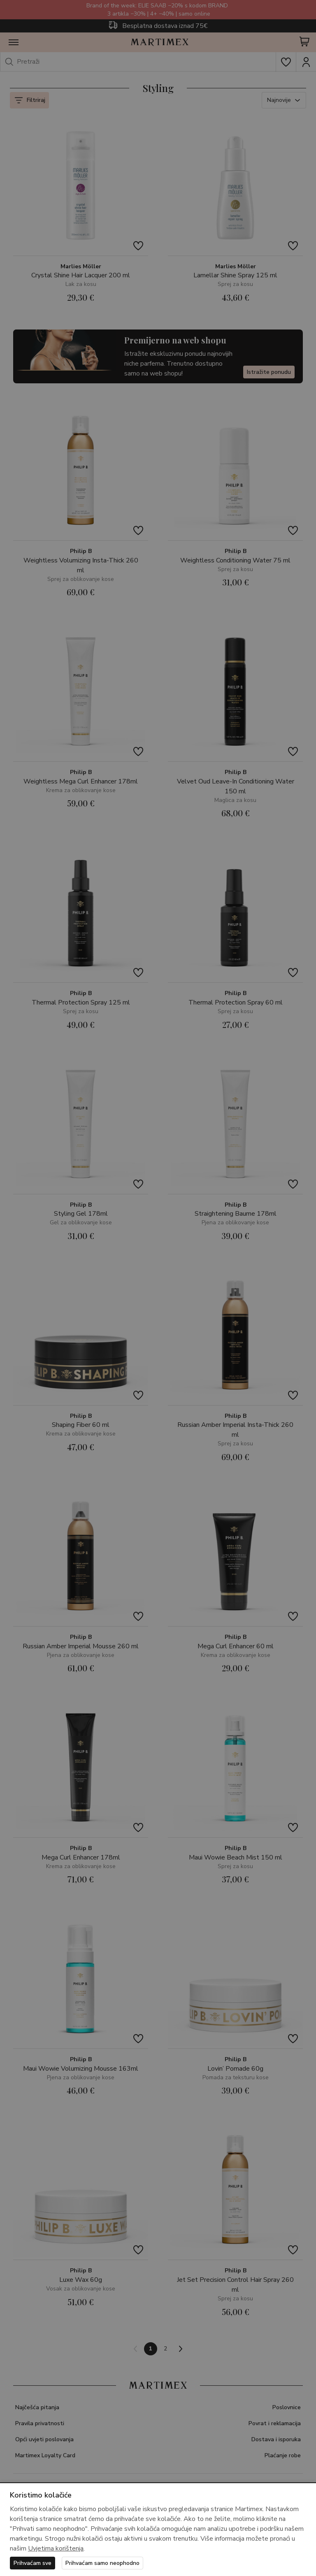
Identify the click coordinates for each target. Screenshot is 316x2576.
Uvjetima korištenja (56, 2548)
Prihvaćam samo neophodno (102, 2563)
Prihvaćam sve (32, 2563)
